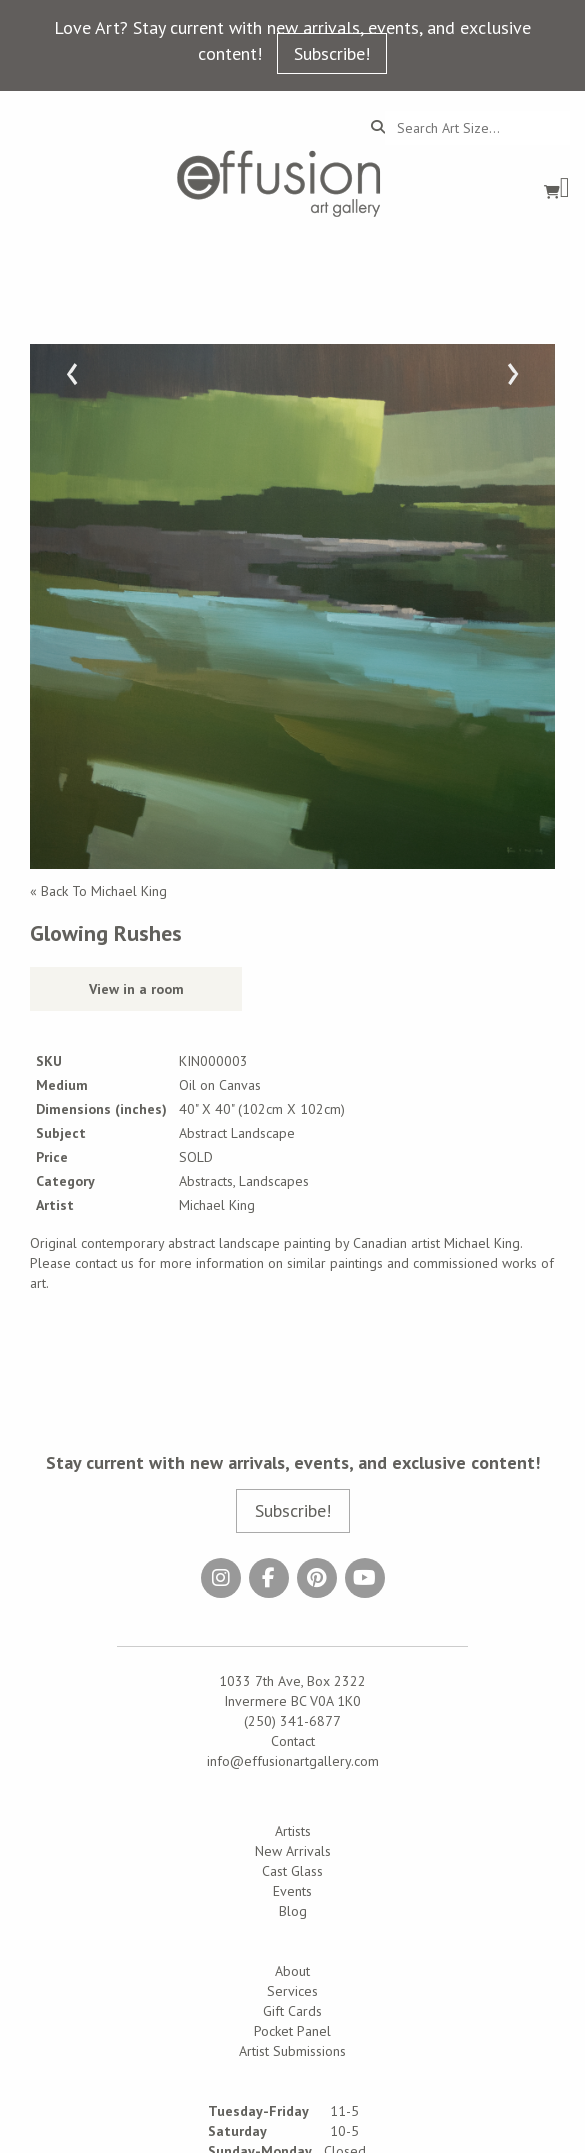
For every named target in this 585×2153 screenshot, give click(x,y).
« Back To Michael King (98, 891)
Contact (293, 1741)
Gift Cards (292, 2011)
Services (292, 1991)
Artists (293, 1831)
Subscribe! (332, 53)
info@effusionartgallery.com (293, 1761)
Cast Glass (292, 1871)
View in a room (136, 989)
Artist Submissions (292, 2051)
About (292, 1971)
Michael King (217, 1205)
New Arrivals (293, 1851)
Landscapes (274, 1181)
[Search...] (477, 128)
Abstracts (206, 1181)
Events (292, 1891)
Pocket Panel (292, 2031)
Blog (293, 1911)
